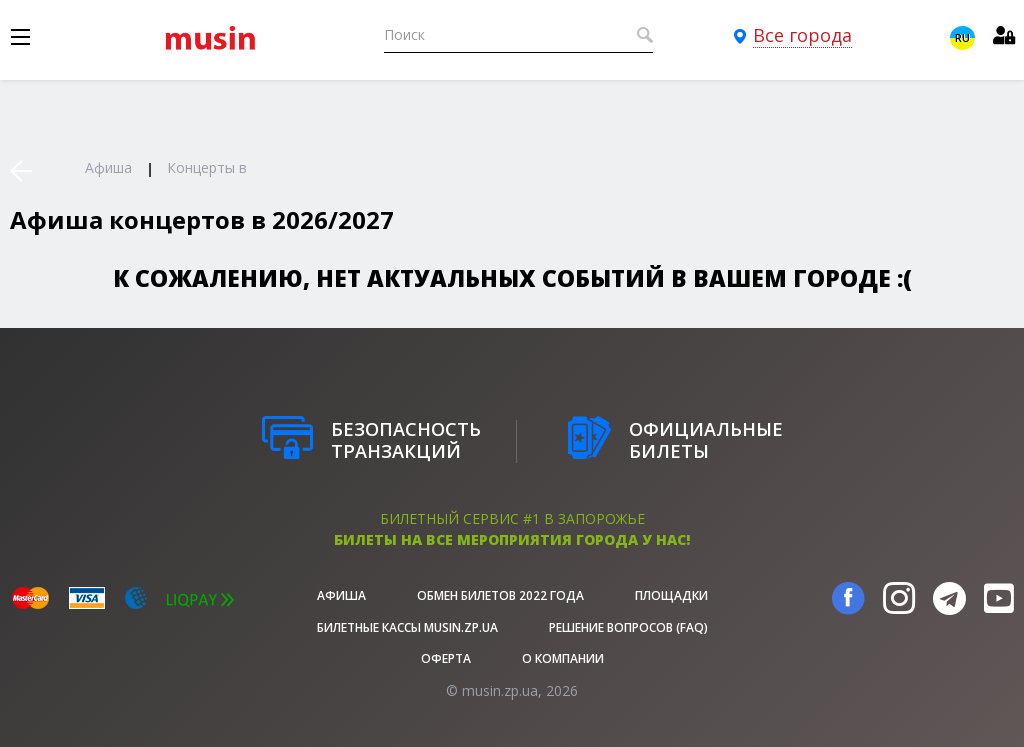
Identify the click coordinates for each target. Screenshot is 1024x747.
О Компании (563, 658)
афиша (341, 595)
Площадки (671, 595)
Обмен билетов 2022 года (500, 595)
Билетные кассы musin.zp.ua (407, 627)
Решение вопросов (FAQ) (628, 627)
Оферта (446, 658)
